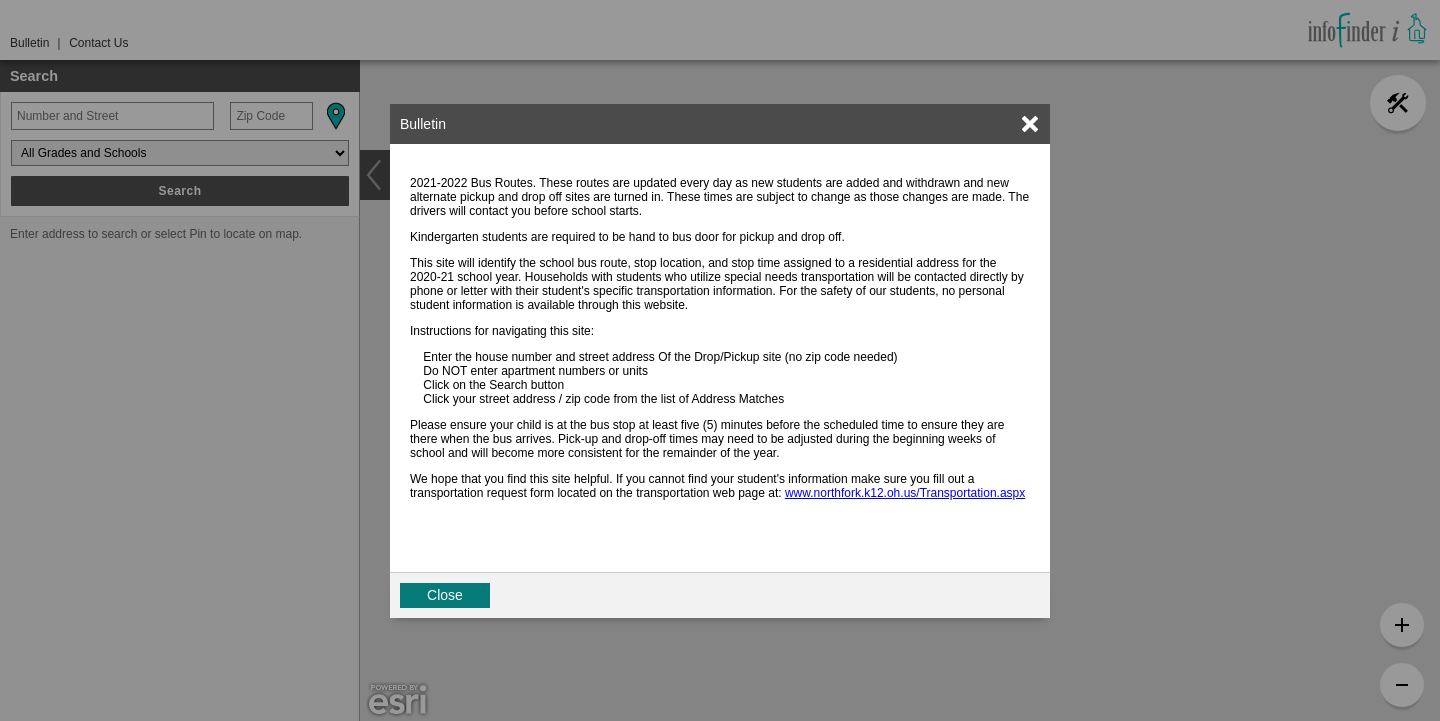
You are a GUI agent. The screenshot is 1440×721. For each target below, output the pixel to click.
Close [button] (445, 595)
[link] (1030, 124)
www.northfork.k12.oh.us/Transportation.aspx (905, 493)
